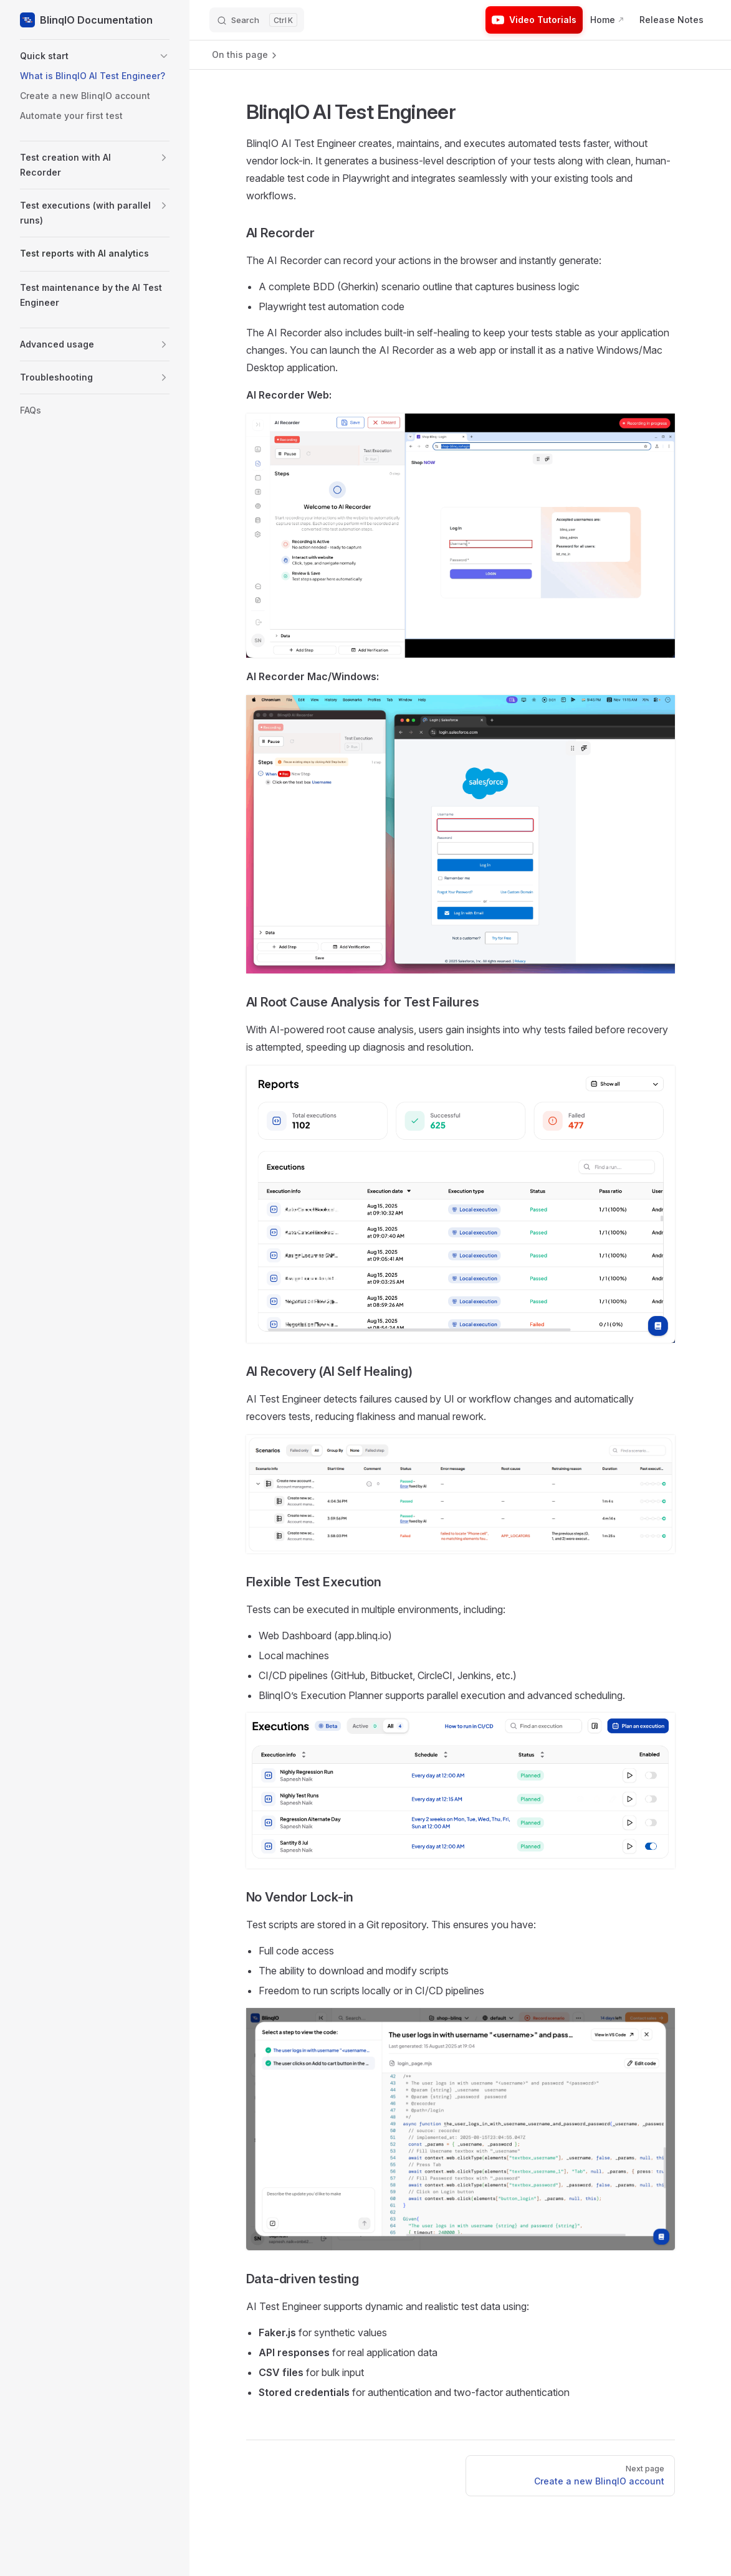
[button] (95, 56)
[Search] (256, 19)
